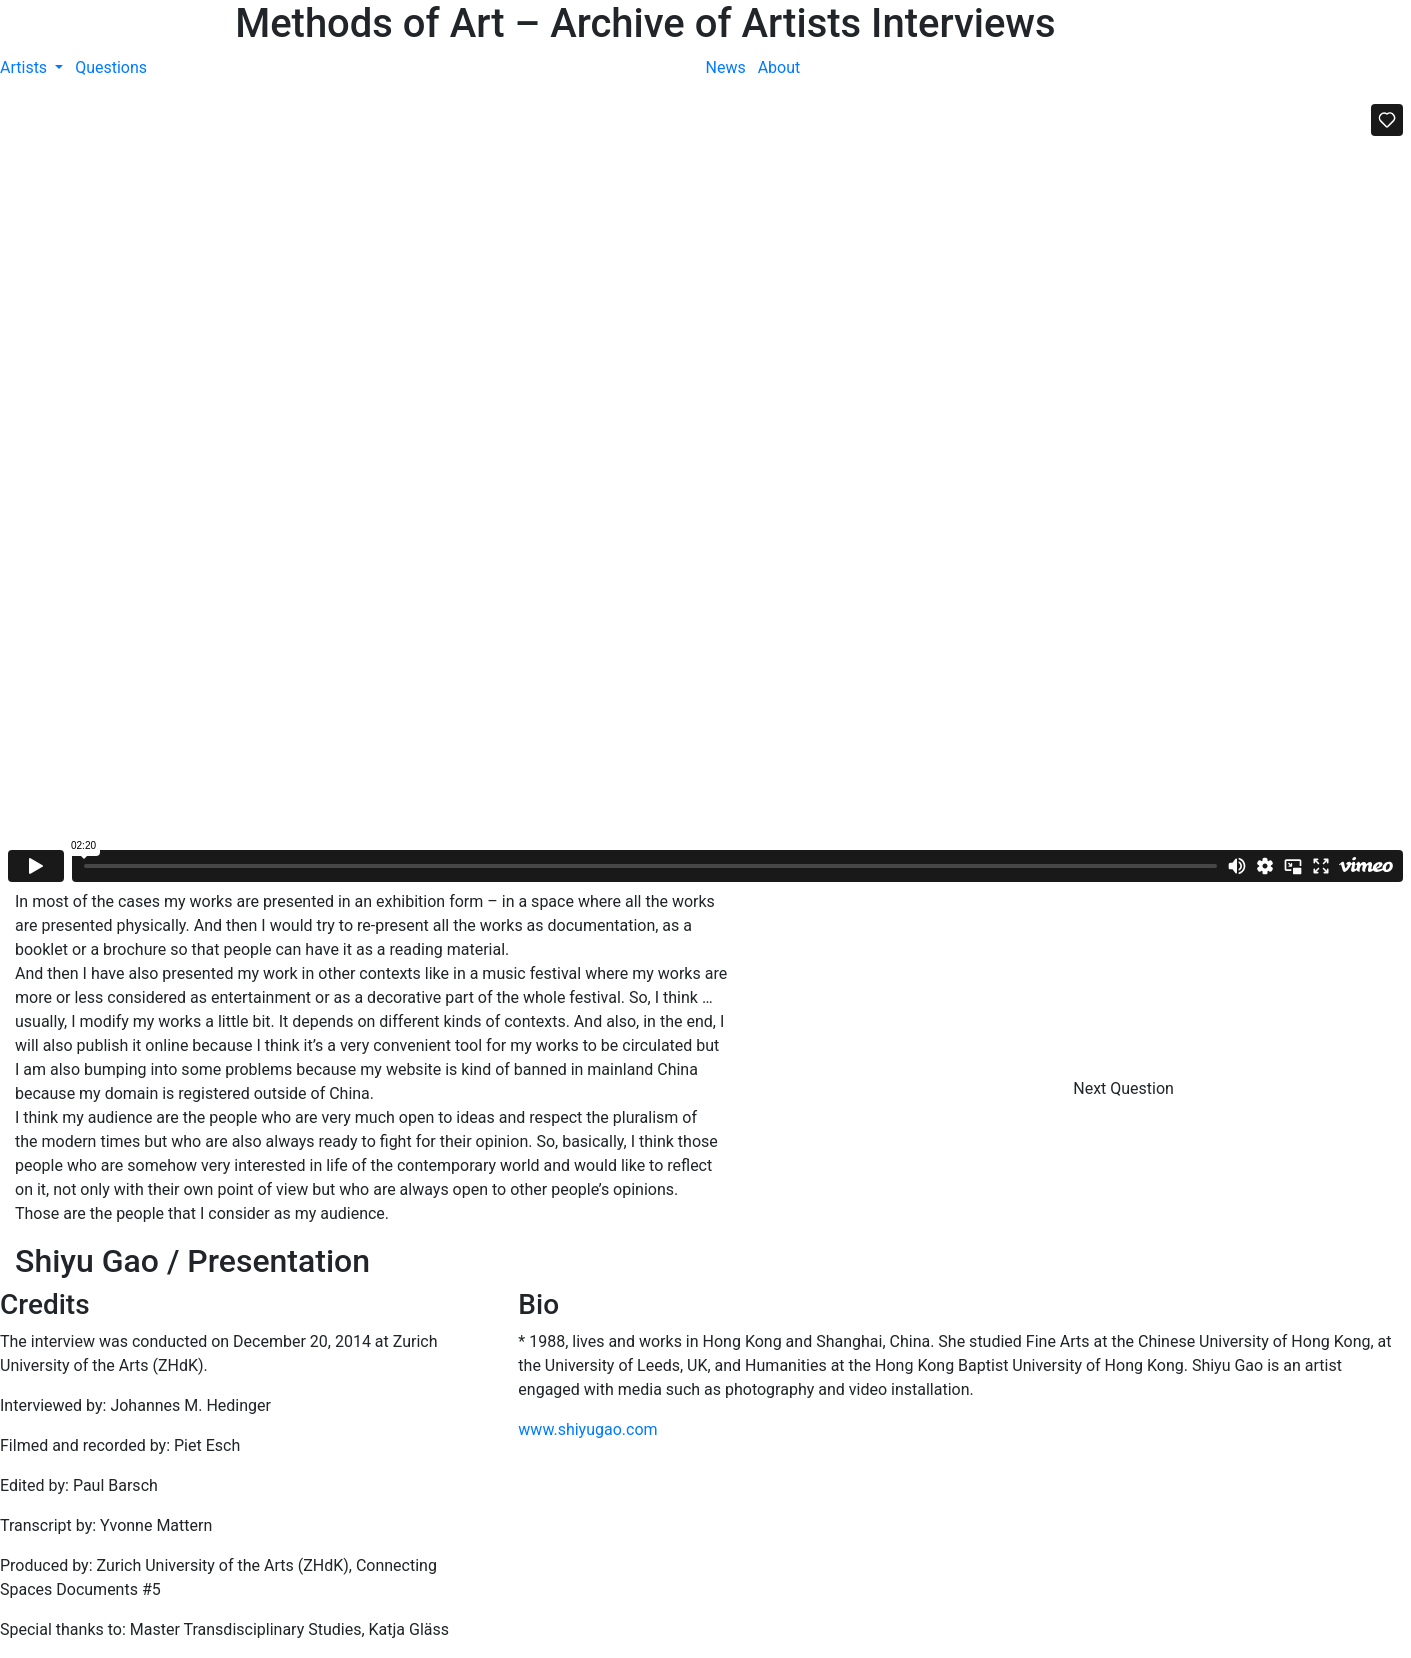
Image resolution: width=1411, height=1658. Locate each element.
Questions (111, 67)
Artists (25, 67)
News (726, 67)
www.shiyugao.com (587, 1429)
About (779, 67)
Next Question (1125, 1088)
